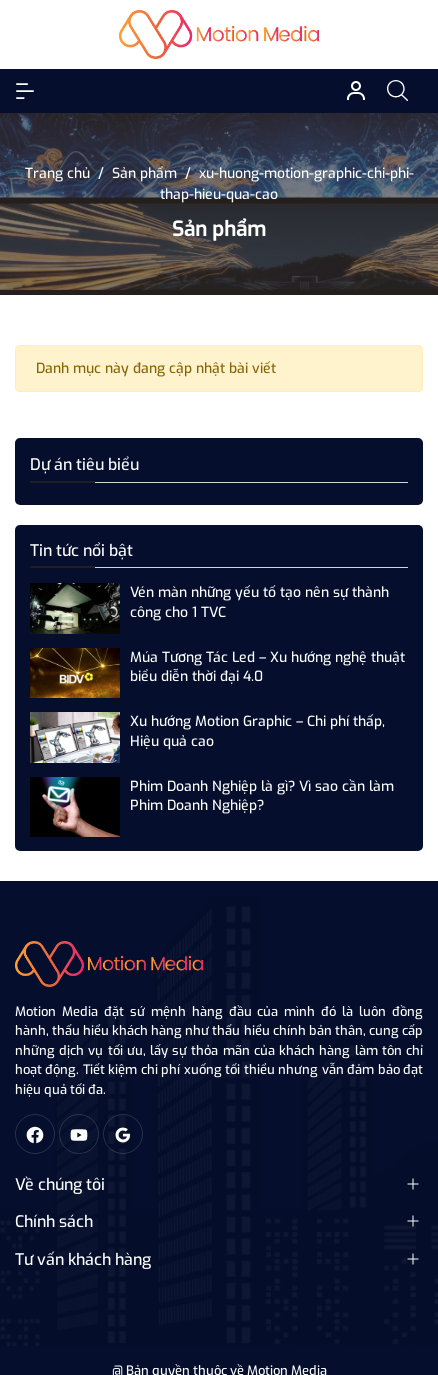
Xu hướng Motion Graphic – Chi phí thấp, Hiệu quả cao (257, 731)
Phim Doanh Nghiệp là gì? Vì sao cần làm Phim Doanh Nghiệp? (262, 796)
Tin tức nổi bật (81, 550)
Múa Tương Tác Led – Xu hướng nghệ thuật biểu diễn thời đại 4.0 (267, 667)
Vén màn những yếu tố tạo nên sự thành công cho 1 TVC (259, 602)
